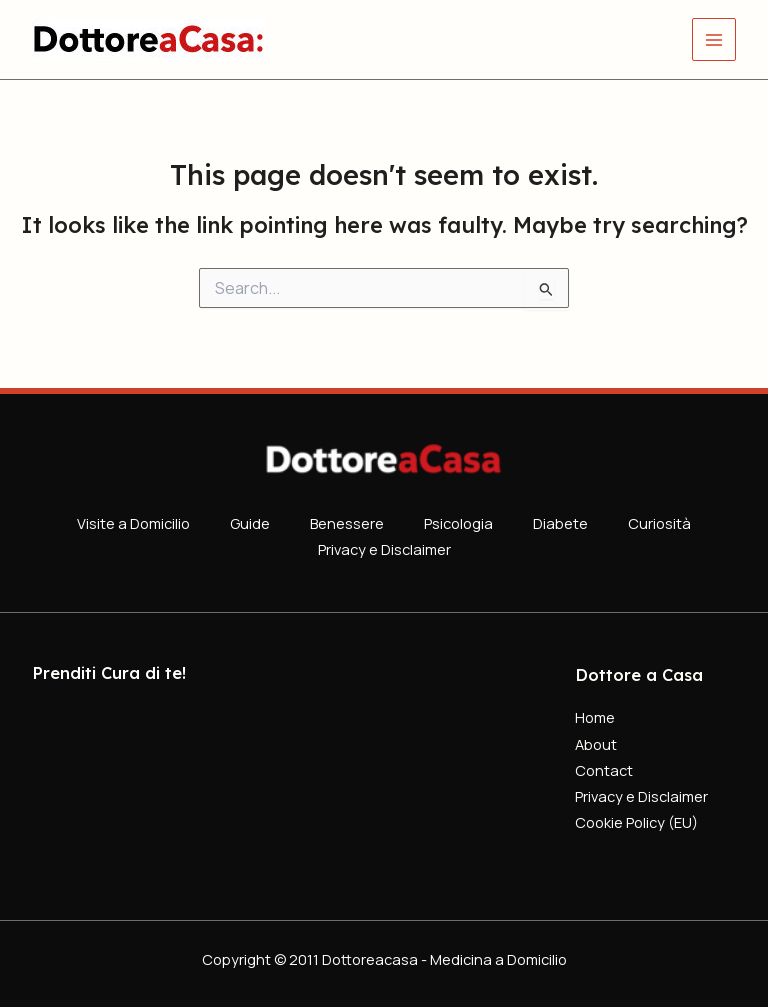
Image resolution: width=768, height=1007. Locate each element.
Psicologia (458, 523)
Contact (604, 770)
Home (595, 717)
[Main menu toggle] (714, 40)
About (596, 744)
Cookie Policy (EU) (636, 822)
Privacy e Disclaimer (384, 549)
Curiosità (659, 523)
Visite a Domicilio (133, 523)
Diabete (560, 523)
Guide (250, 523)
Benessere (347, 523)
